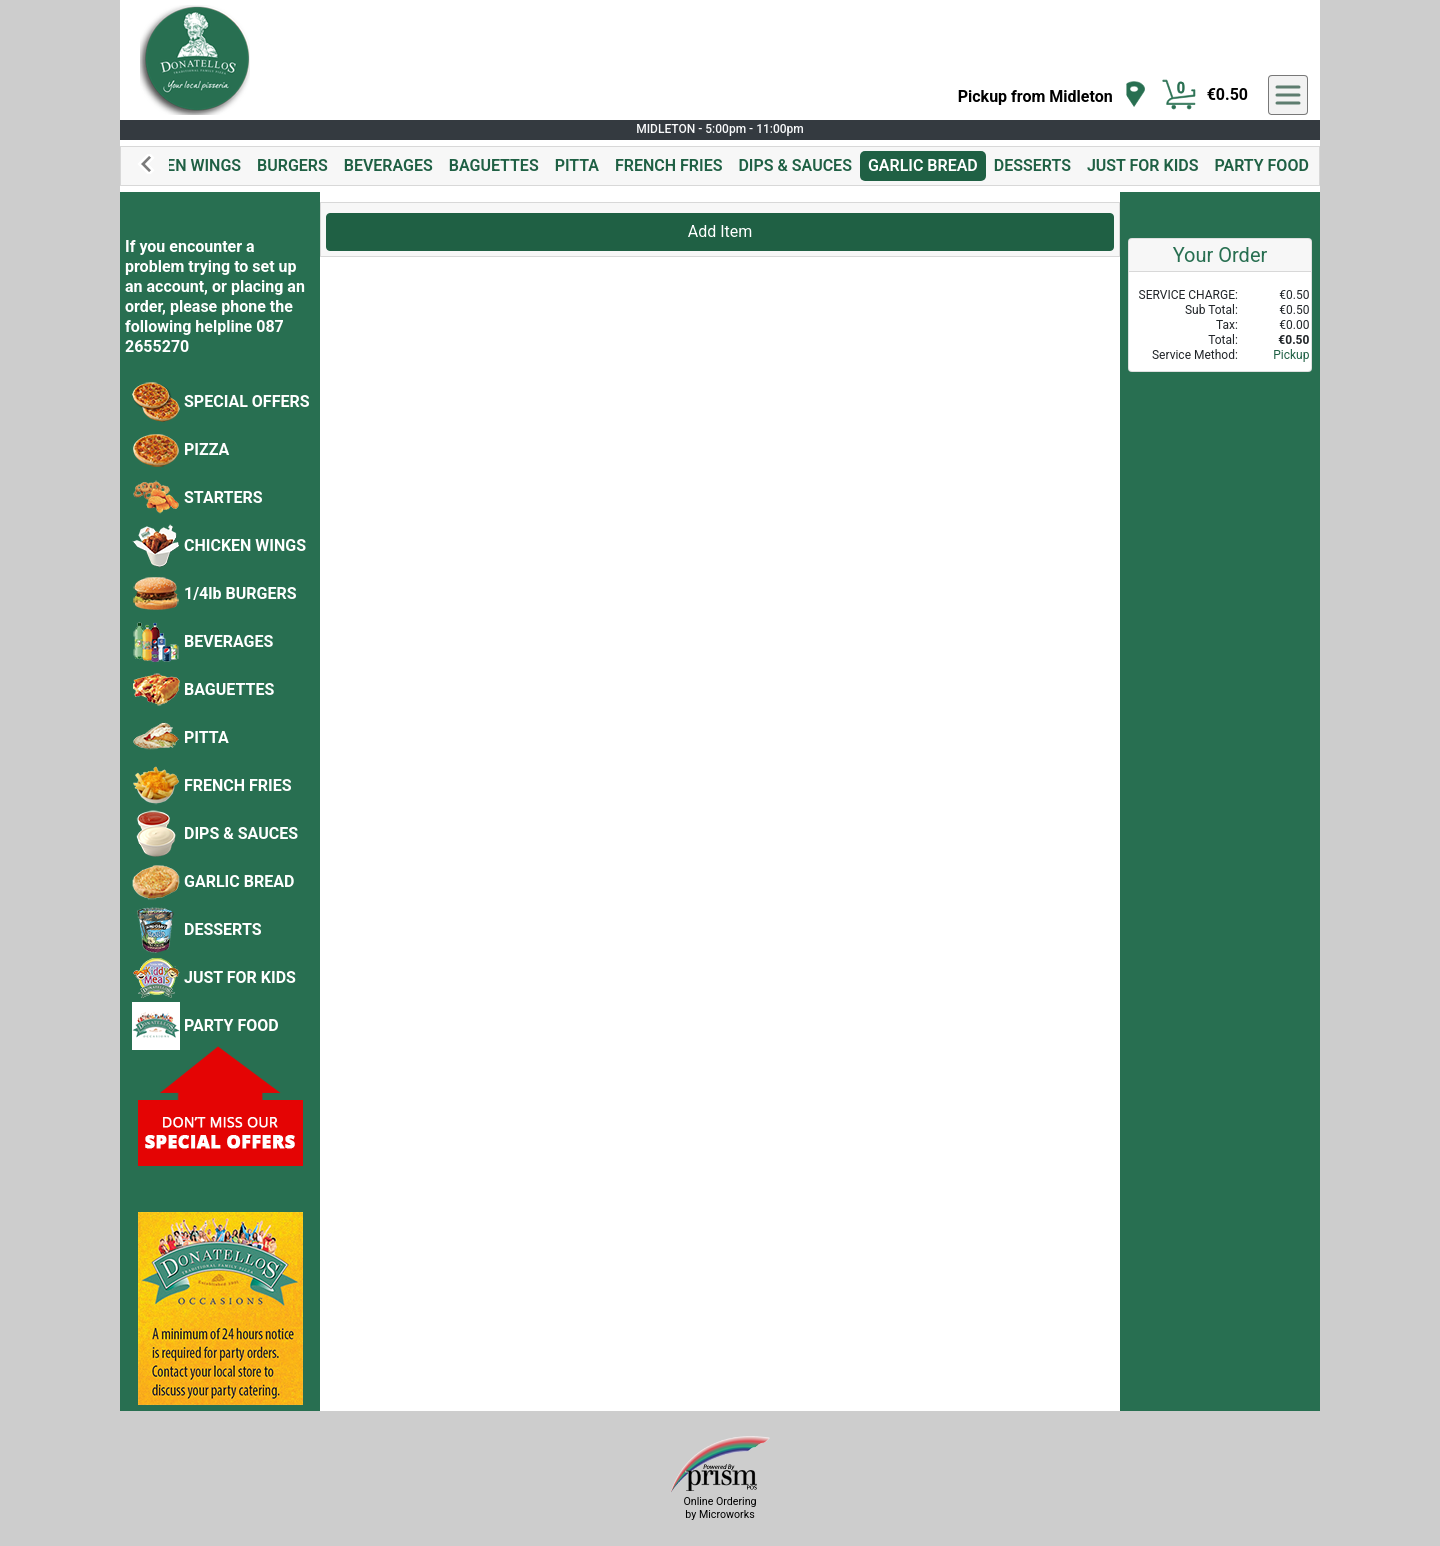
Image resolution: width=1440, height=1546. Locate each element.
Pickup (1291, 355)
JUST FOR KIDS (1143, 165)
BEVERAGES (388, 165)
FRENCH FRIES (668, 165)
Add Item (720, 231)
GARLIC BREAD (923, 165)
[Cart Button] (1179, 95)
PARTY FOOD (1261, 165)
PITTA (577, 165)
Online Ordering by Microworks (719, 1508)
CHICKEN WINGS (180, 165)
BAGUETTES (494, 165)
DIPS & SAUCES (794, 165)
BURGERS (292, 165)
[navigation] (1052, 95)
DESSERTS (1032, 165)
